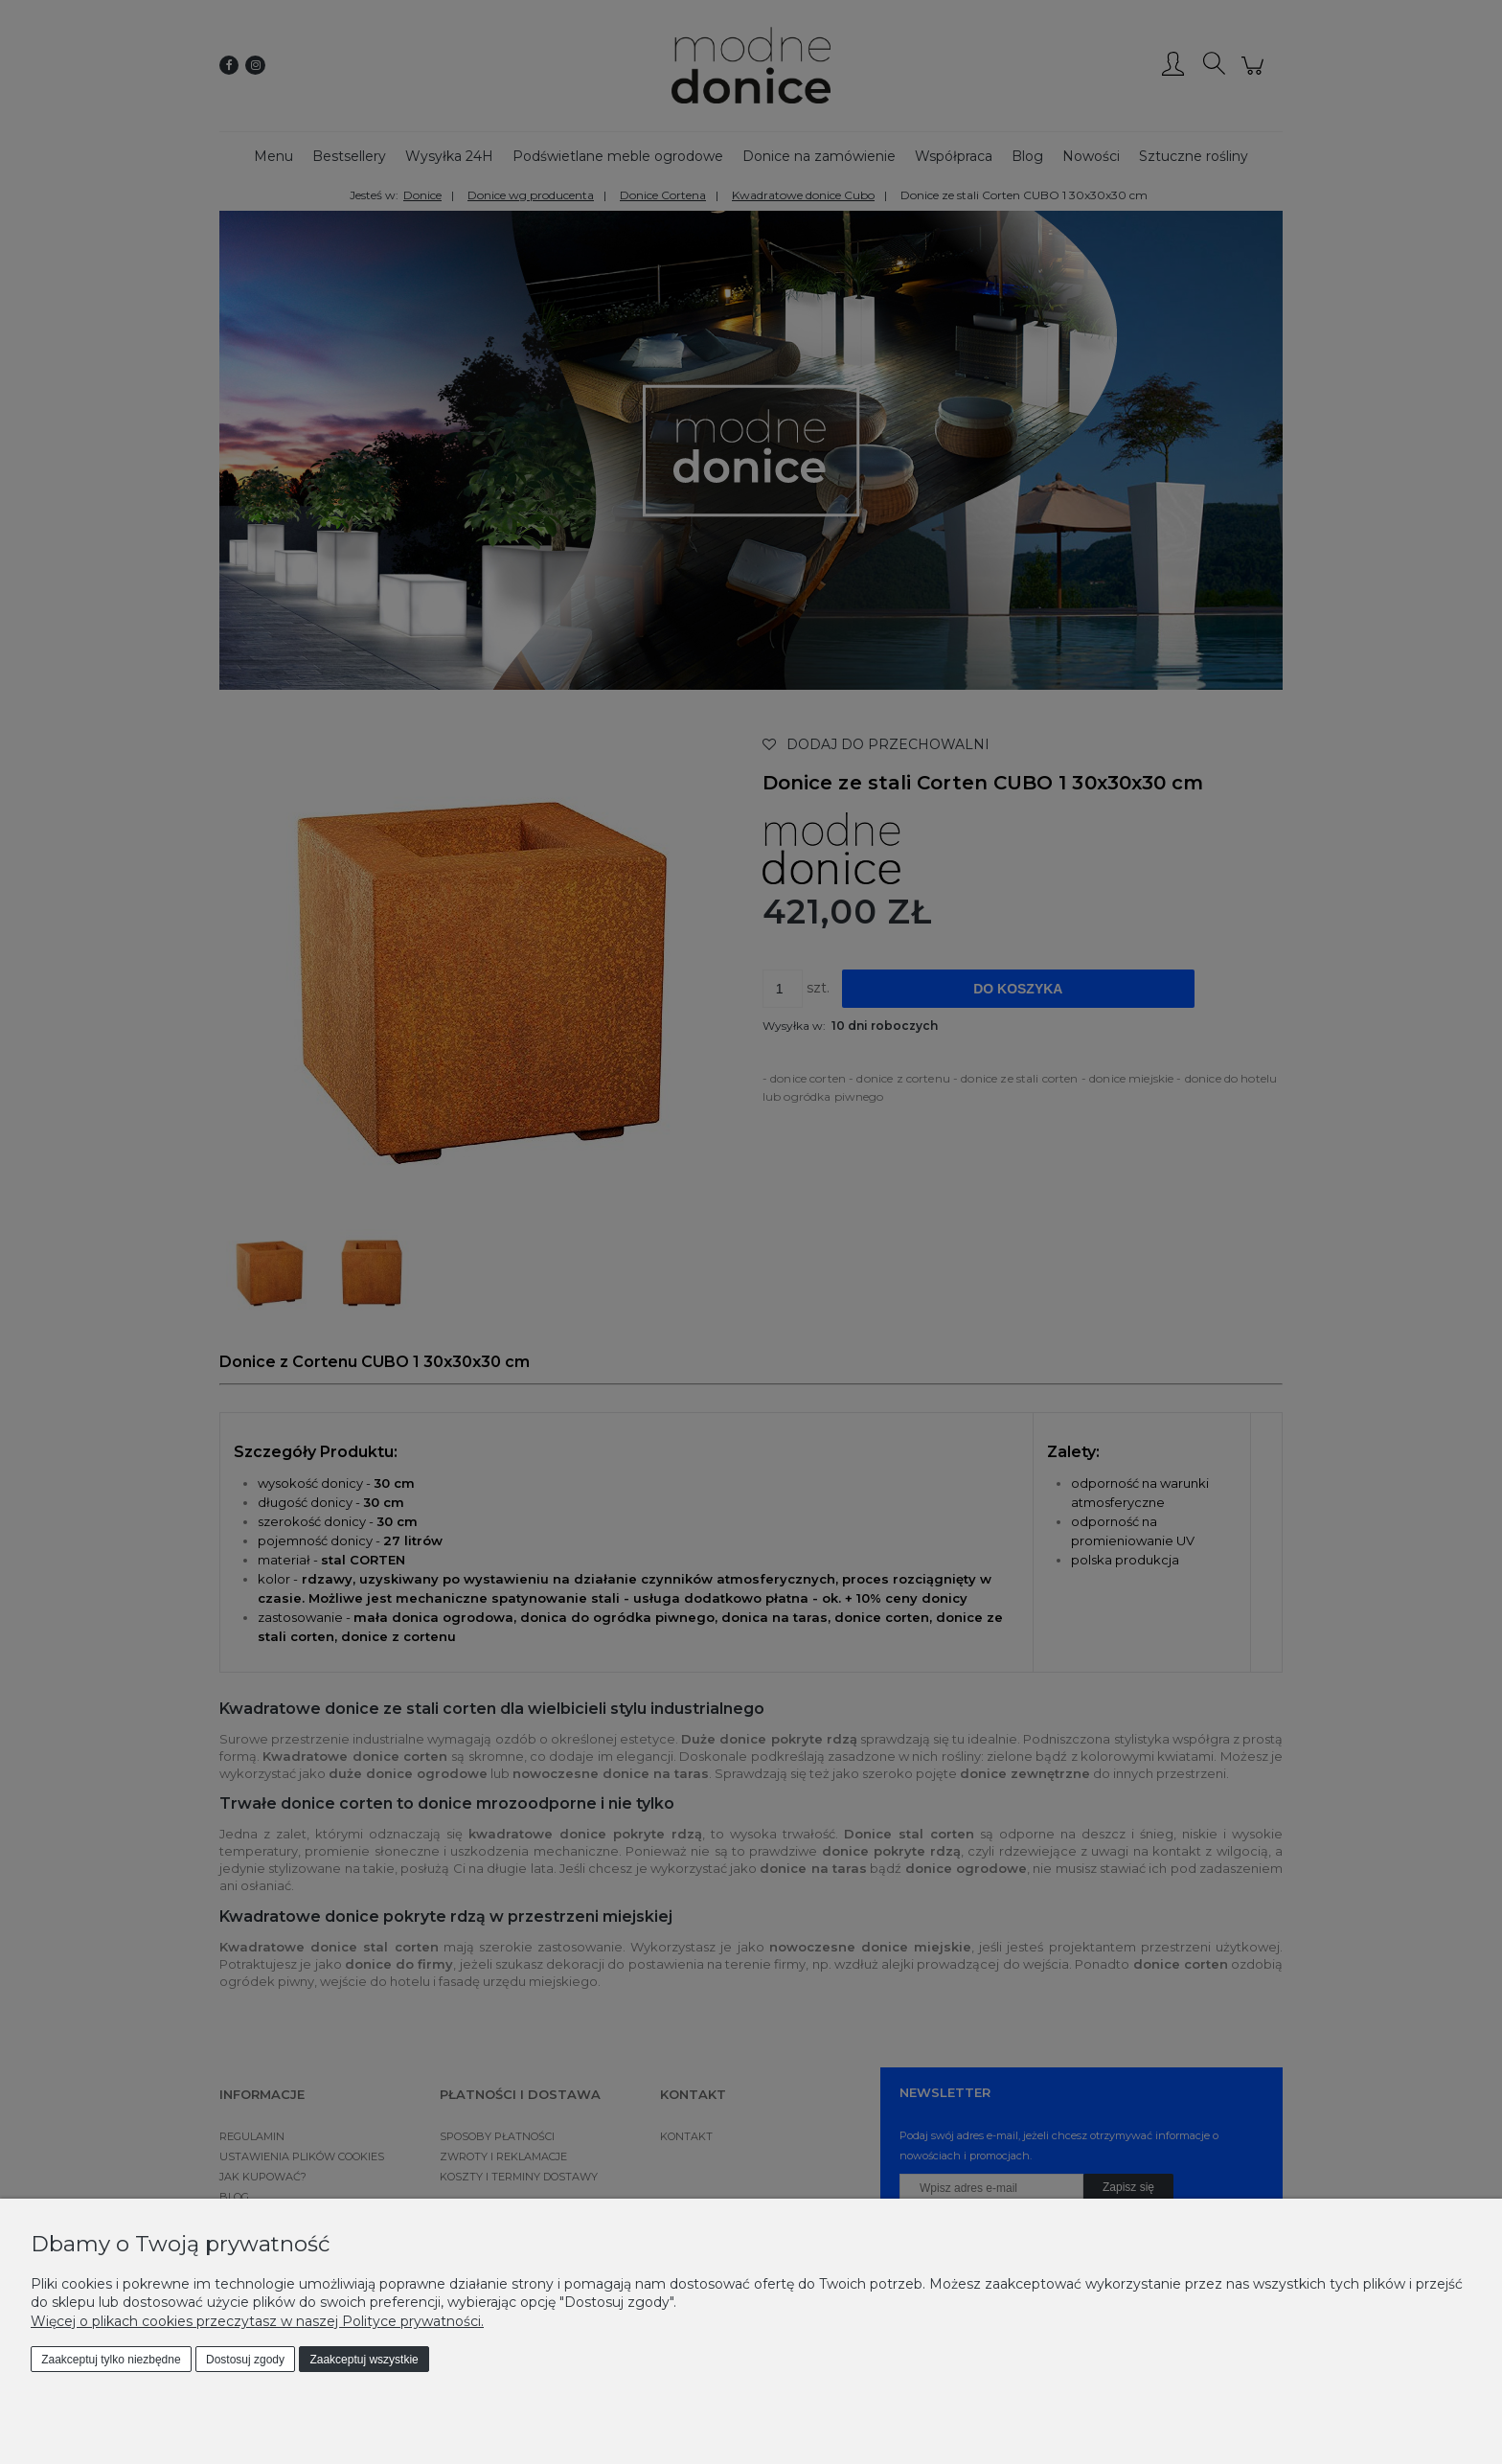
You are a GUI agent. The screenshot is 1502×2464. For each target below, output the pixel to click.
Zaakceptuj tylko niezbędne (110, 2359)
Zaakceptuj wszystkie (363, 2359)
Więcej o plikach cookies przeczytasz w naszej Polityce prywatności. (257, 2321)
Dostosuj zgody (245, 2359)
